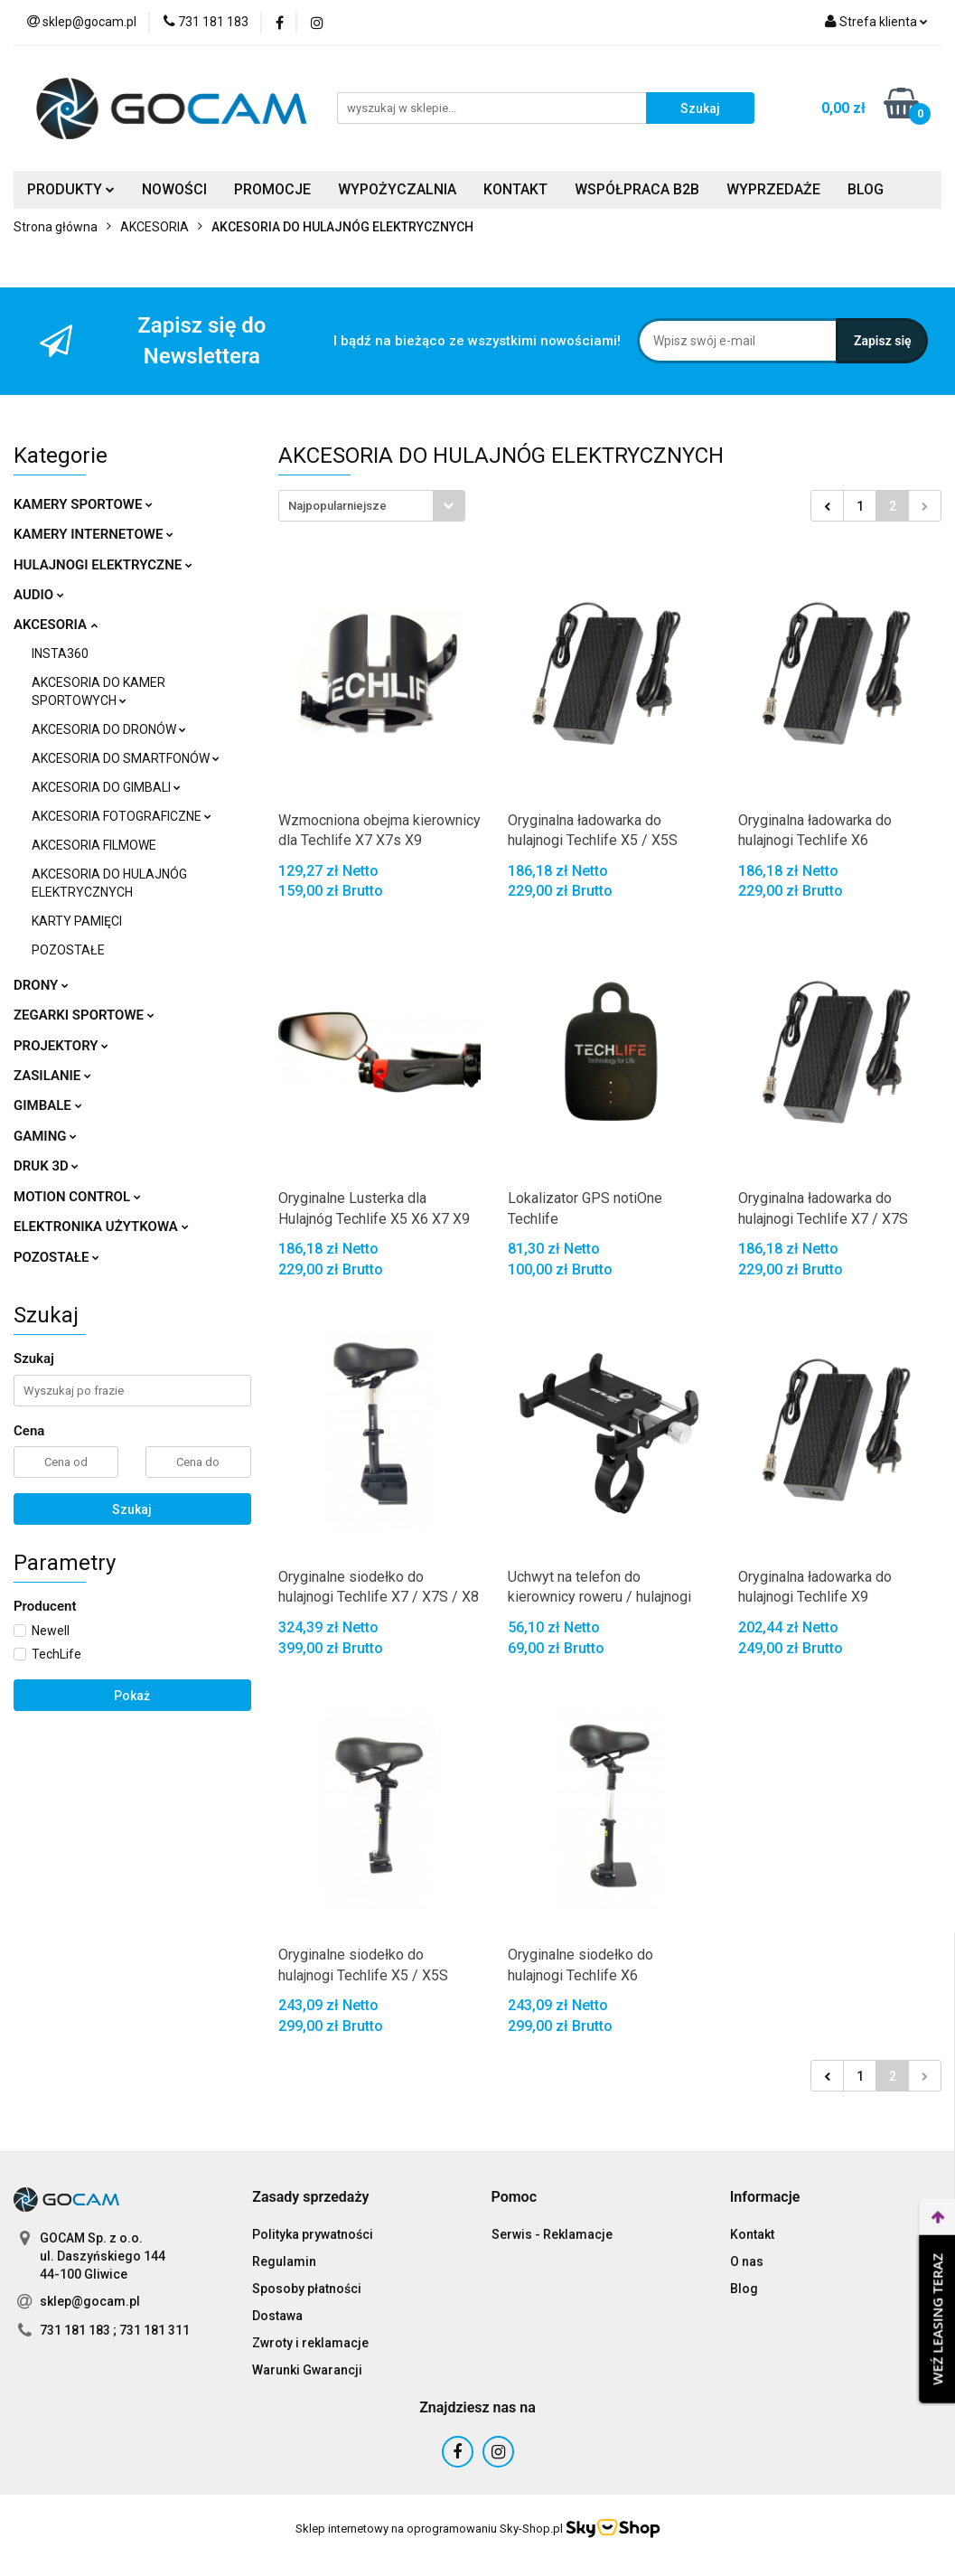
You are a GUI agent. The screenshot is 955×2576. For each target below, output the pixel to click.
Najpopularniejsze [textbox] (337, 505)
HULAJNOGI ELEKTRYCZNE (103, 565)
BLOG (865, 189)
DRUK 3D (46, 1166)
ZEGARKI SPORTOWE (84, 1015)
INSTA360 (60, 653)
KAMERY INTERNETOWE (93, 534)
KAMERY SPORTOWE (83, 504)
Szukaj (132, 1509)
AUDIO (39, 595)
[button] (310, 2198)
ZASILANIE (52, 1075)
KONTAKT (515, 189)
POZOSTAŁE (68, 950)
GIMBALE (48, 1105)
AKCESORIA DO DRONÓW (109, 729)
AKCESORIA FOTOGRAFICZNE (121, 816)
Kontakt (752, 2234)
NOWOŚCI (174, 189)
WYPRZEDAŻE (773, 189)
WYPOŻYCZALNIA (397, 189)
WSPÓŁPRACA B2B (637, 189)
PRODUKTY (71, 189)
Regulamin (284, 2261)
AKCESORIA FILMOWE (94, 845)
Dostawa (277, 2315)
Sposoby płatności (306, 2288)
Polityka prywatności (312, 2234)
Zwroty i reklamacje (310, 2343)
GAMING (45, 1136)
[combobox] (371, 506)
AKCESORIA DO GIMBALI (106, 787)
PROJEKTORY (61, 1046)
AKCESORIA (56, 624)
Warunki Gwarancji (307, 2370)
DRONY (41, 985)
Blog (744, 2288)
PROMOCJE (272, 189)
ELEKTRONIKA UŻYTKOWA (101, 1226)
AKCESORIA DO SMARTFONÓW (126, 758)
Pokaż (132, 1695)
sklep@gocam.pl (90, 2301)
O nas (746, 2261)
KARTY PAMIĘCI (77, 921)
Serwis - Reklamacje (552, 2234)
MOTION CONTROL (77, 1197)
